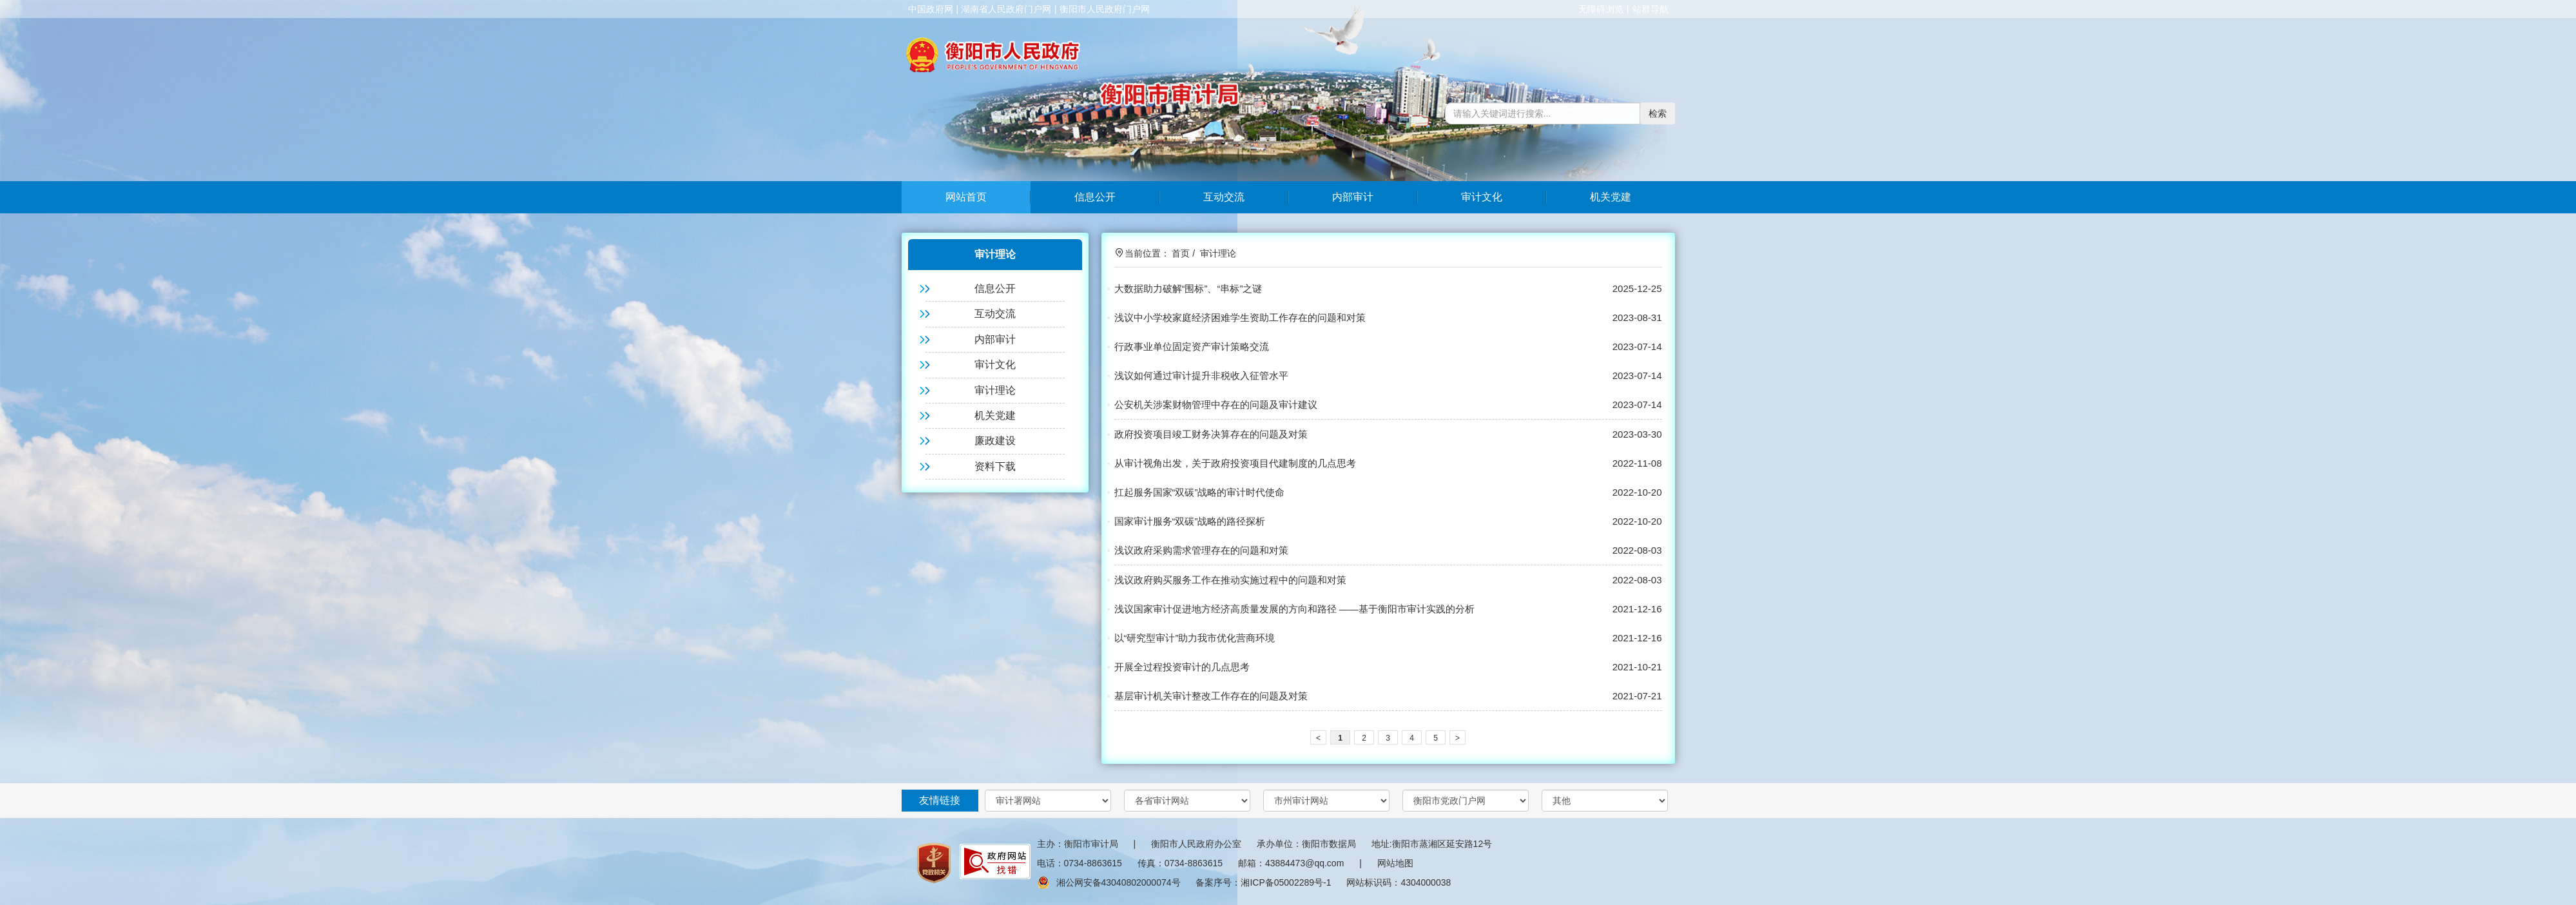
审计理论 (995, 390)
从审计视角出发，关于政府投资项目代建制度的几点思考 (1235, 463)
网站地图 (1395, 863)
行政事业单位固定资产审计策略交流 (1191, 346)
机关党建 (1610, 196)
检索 (1658, 113)
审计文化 (1481, 196)
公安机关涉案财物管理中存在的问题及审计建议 (1215, 404)
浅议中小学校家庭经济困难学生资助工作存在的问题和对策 (1240, 317)
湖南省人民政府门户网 (1006, 9)
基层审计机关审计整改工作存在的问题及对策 (1211, 695)
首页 (1181, 253)
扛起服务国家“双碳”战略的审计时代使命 (1199, 492)
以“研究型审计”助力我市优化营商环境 (1194, 637)
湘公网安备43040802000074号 (1109, 882)
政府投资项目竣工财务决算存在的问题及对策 (1211, 434)
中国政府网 (930, 9)
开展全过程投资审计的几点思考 (1182, 666)
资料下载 (995, 466)
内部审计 (1352, 196)
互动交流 (1223, 196)
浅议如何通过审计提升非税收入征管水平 (1201, 375)
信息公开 (1095, 196)
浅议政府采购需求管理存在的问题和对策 (1201, 550)
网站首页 (966, 196)
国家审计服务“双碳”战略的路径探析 (1190, 521)
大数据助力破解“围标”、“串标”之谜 (1188, 288)
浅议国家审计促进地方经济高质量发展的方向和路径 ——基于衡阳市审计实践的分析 (1294, 608)
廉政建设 (995, 440)
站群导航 (1650, 9)
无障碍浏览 (1600, 9)
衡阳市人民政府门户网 (1105, 9)
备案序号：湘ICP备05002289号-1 (1263, 882)
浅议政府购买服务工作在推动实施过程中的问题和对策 (1230, 579)
